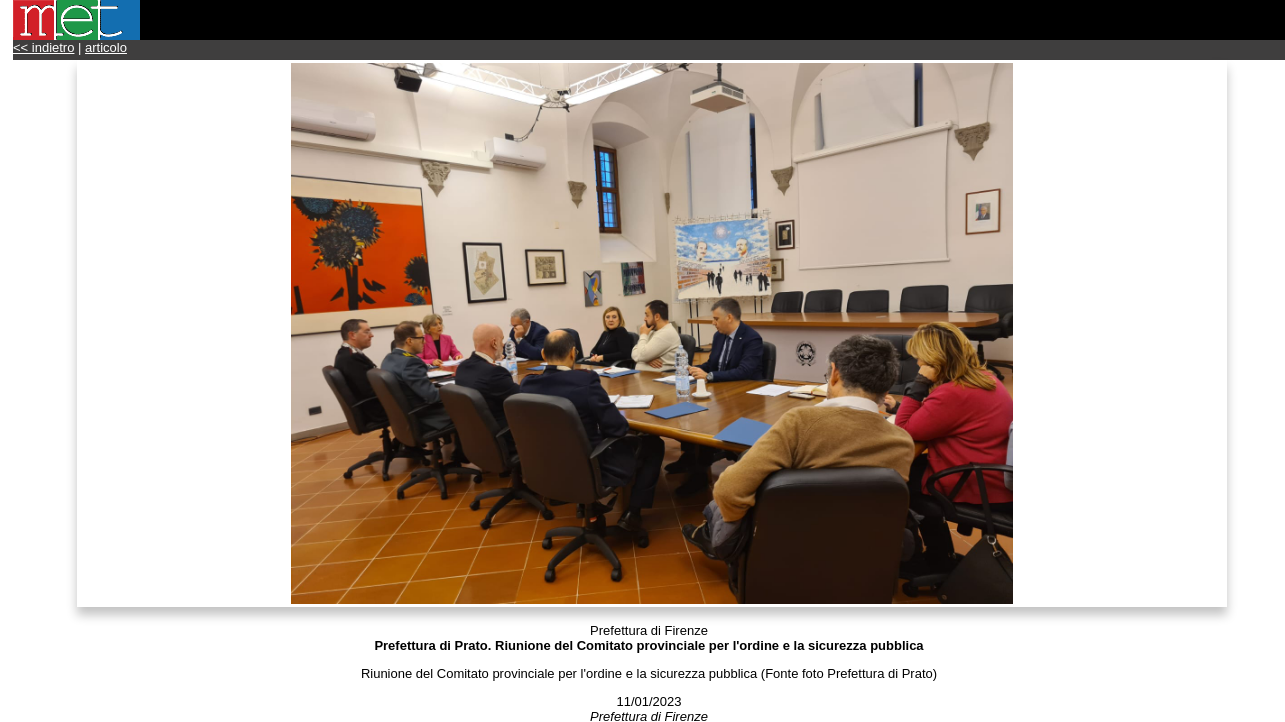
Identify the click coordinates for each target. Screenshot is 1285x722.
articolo (106, 47)
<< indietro (43, 47)
